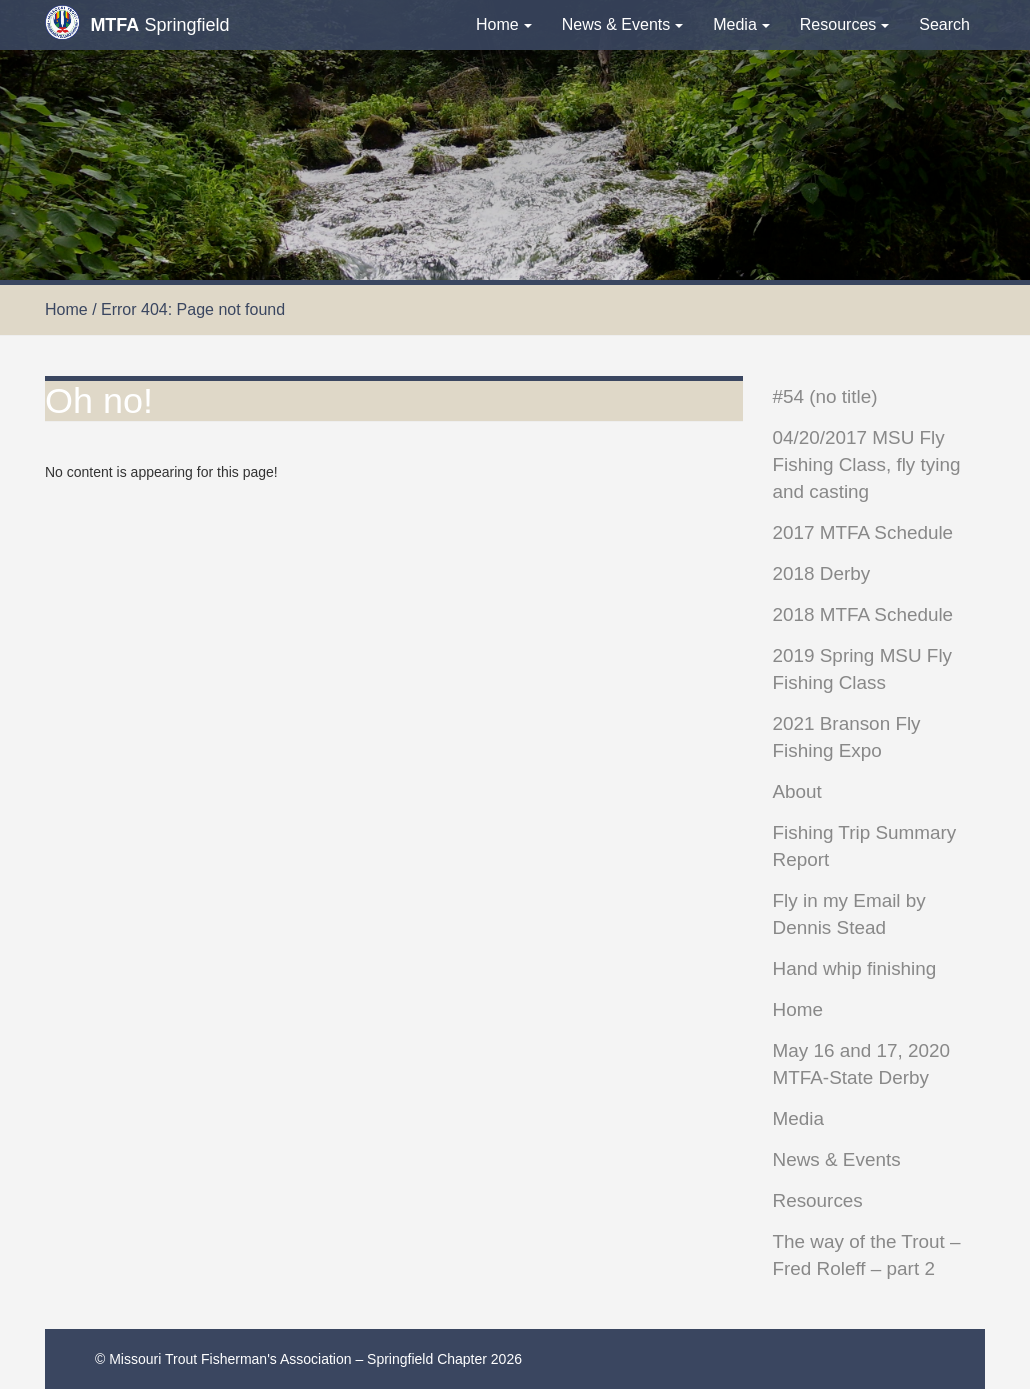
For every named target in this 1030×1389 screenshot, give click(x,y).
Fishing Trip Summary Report (865, 846)
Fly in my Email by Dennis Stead (849, 914)
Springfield (137, 22)
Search (944, 24)
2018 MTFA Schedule (863, 614)
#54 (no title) (825, 396)
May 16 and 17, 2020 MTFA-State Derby (862, 1064)
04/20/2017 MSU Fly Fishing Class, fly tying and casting (867, 464)
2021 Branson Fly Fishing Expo (847, 737)
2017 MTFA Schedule (863, 532)
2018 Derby (822, 573)
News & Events (622, 24)
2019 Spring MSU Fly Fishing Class (863, 669)
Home (504, 24)
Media (741, 24)
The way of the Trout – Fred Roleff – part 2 (867, 1255)
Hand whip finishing (855, 968)
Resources (844, 24)
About (797, 791)
